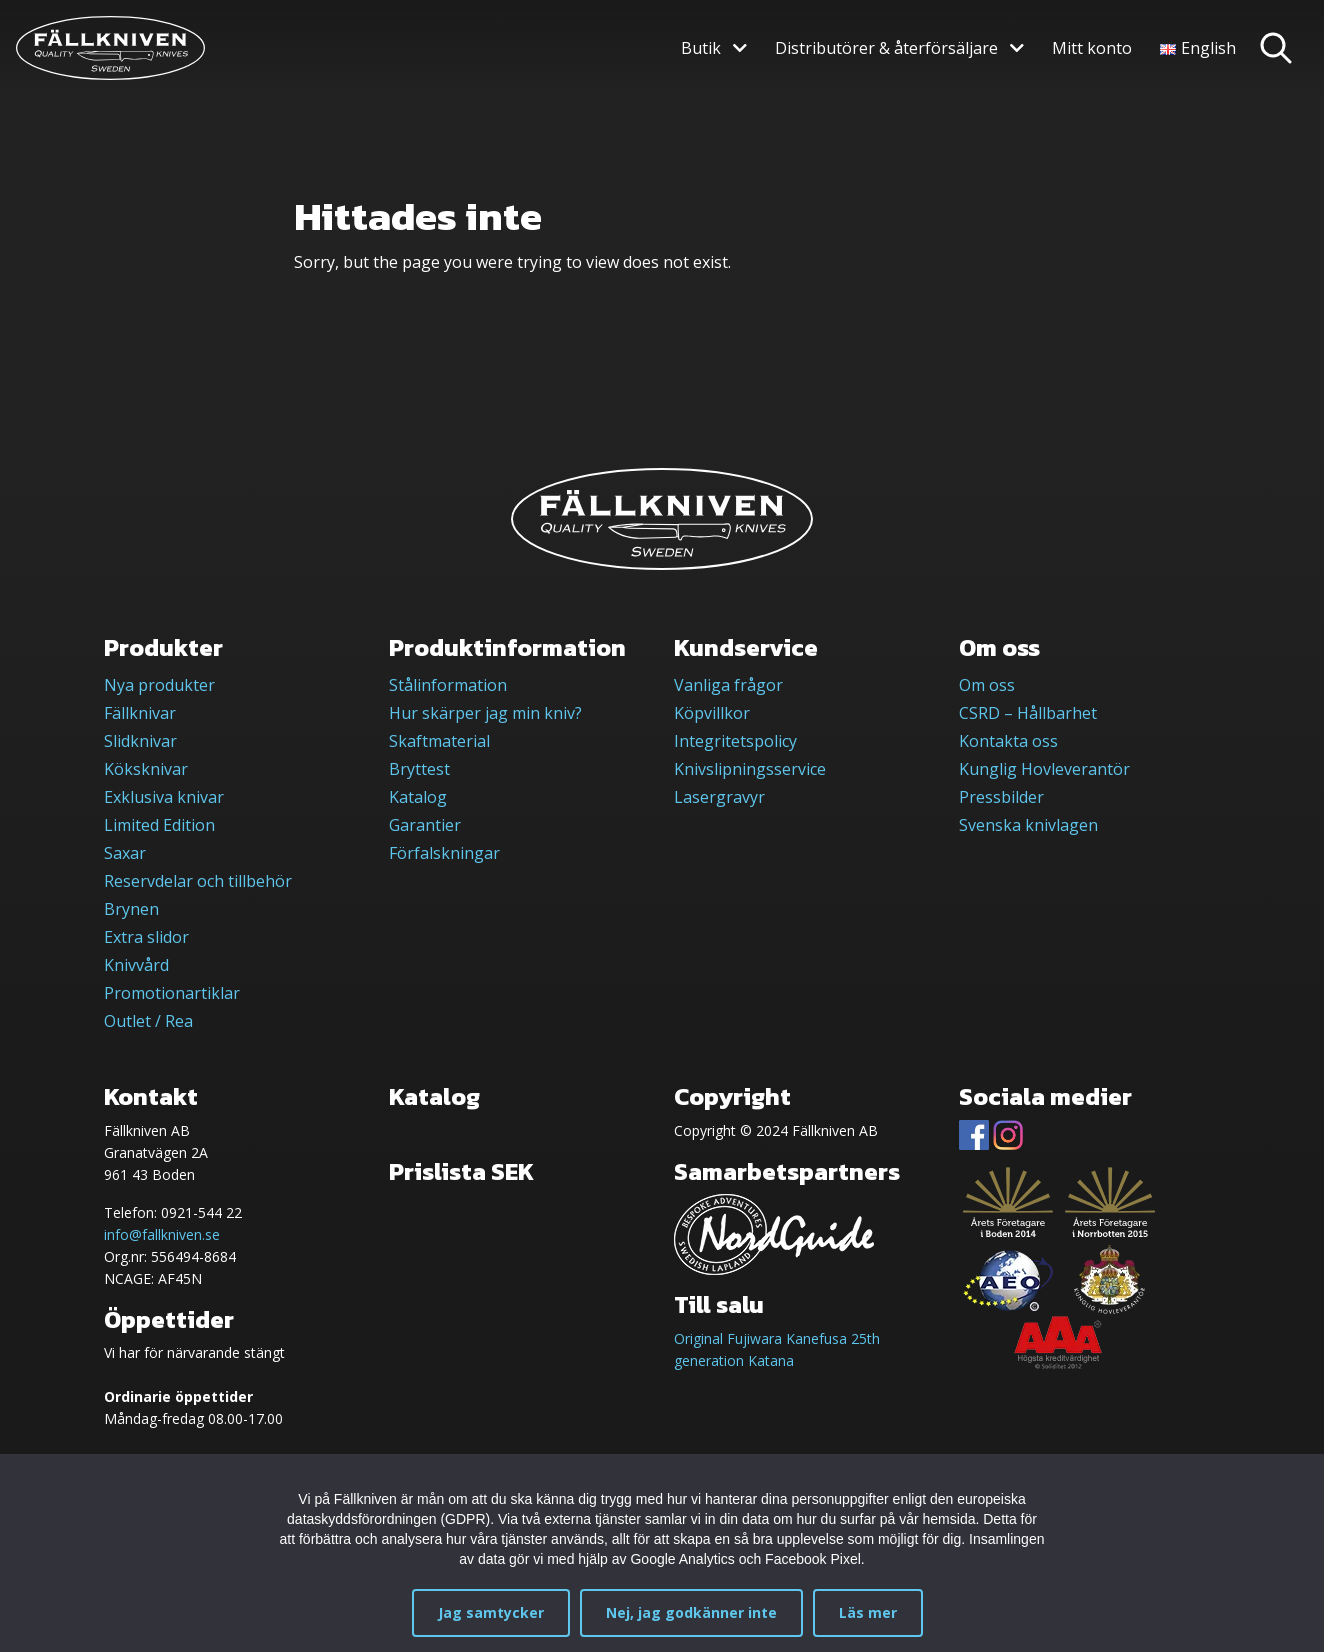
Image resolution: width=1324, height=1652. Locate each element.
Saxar (125, 853)
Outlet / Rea (148, 1021)
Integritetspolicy (735, 741)
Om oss (987, 685)
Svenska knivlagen (1028, 825)
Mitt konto (1092, 48)
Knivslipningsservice (750, 769)
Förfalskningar (444, 853)
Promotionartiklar (172, 993)
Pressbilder (1001, 797)
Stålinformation (448, 685)
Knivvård (136, 965)
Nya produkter (159, 685)
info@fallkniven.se (162, 1234)
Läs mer (868, 1612)
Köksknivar (146, 769)
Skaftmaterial (439, 741)
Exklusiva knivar (164, 797)
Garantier (425, 825)
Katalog (418, 797)
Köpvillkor (712, 713)
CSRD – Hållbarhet (1028, 713)
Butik (701, 48)
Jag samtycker (491, 1612)
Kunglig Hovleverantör (1044, 769)
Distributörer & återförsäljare (886, 48)
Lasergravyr (719, 797)
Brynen (131, 909)
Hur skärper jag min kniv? (485, 713)
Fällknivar (140, 713)
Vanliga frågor (728, 685)
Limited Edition (159, 825)
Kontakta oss (1008, 741)
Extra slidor (146, 937)
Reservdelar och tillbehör (198, 881)
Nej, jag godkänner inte (691, 1612)
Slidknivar (140, 741)
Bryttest (419, 769)
